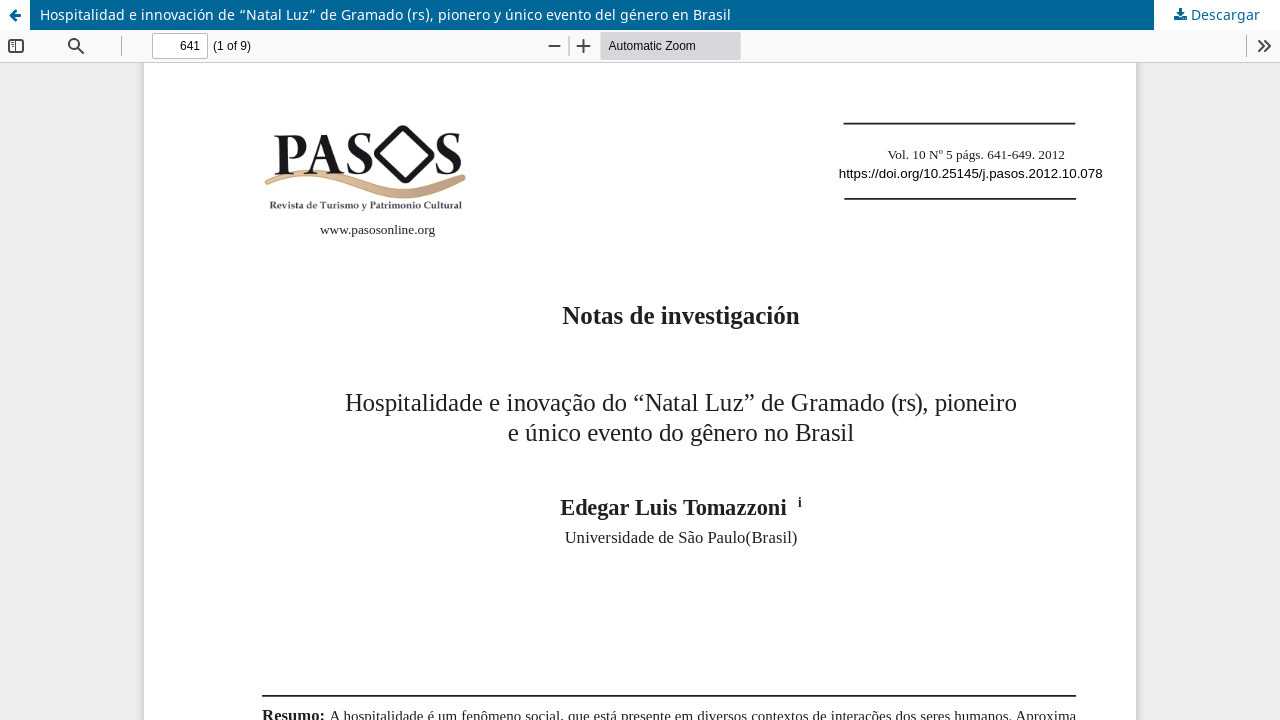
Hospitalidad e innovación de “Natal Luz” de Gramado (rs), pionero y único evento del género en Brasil (385, 14)
